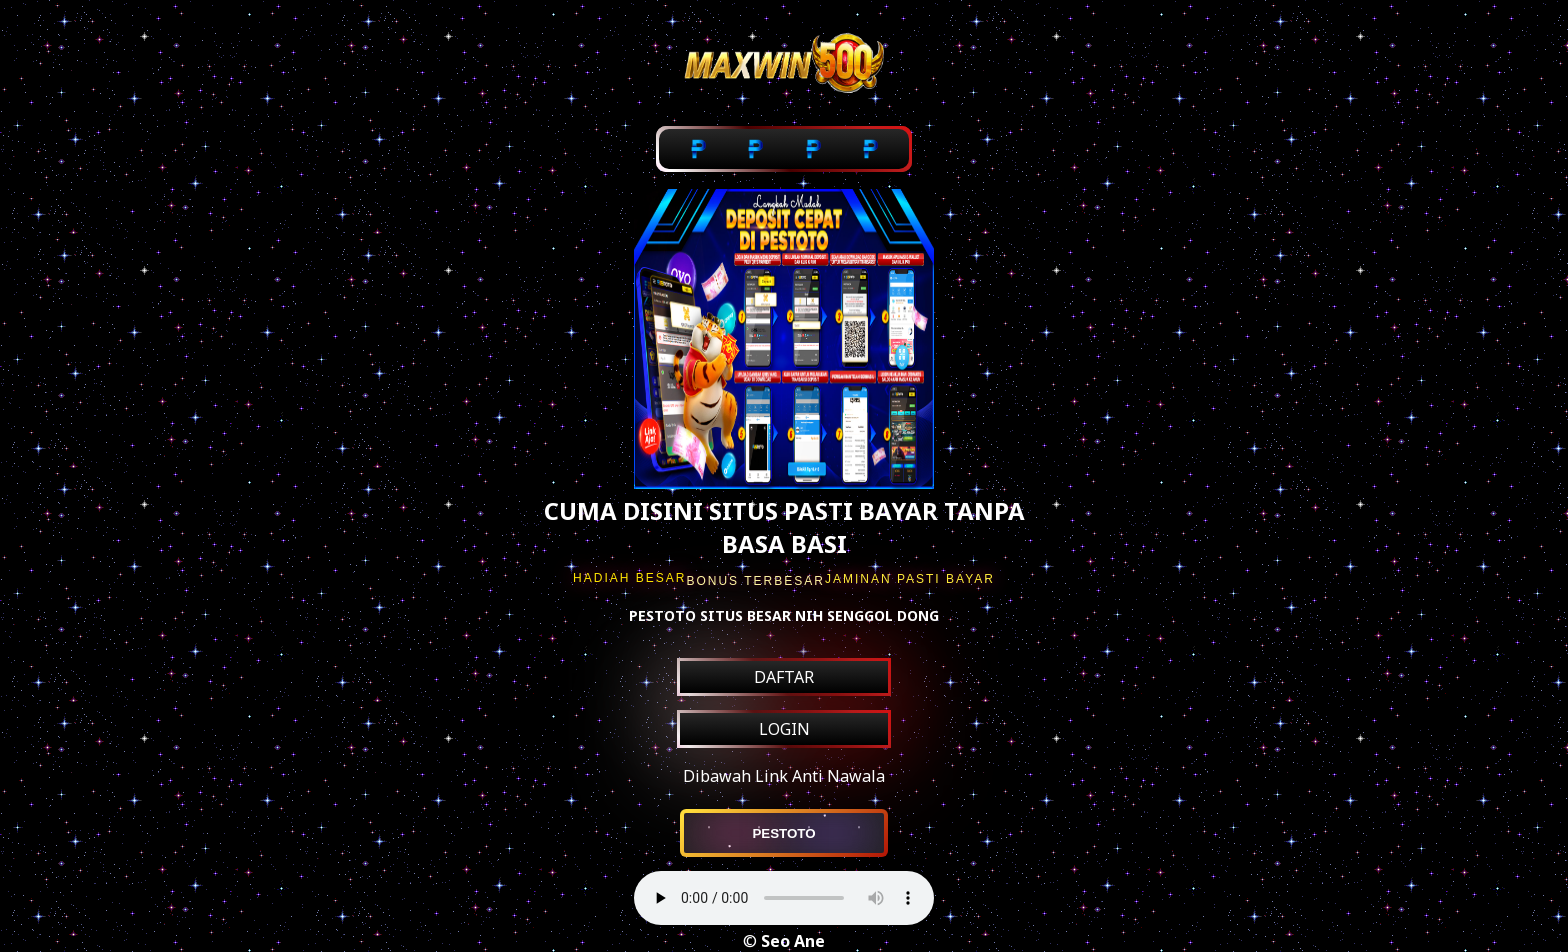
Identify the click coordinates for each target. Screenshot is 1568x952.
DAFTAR (784, 677)
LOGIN (784, 729)
